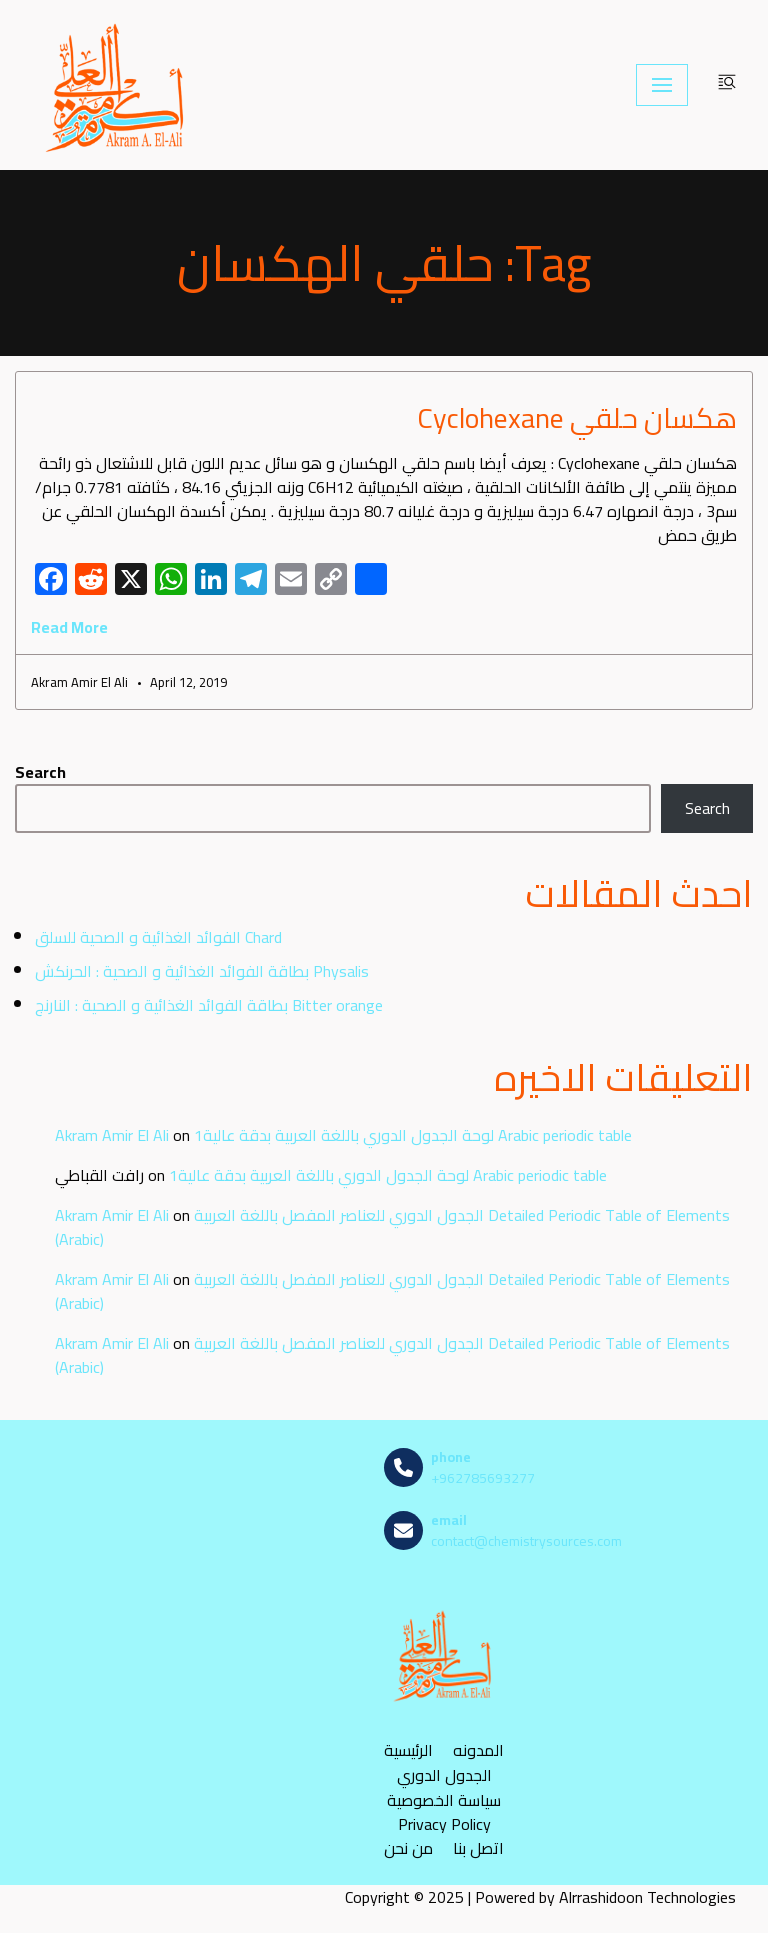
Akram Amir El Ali (112, 1135)
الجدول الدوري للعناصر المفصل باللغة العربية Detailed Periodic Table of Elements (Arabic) (392, 1227)
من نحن (408, 1848)
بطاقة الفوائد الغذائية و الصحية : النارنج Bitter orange (209, 1005)
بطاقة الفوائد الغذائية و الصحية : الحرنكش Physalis (202, 971)
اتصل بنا (478, 1848)
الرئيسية (408, 1750)
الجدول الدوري (444, 1775)
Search (40, 772)
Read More (69, 627)
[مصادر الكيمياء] (117, 85)
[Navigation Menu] (662, 85)
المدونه (478, 1750)
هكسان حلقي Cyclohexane (577, 418)
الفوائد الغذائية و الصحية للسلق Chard (158, 937)
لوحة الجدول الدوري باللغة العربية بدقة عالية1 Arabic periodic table (413, 1135)
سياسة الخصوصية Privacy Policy (444, 1812)
